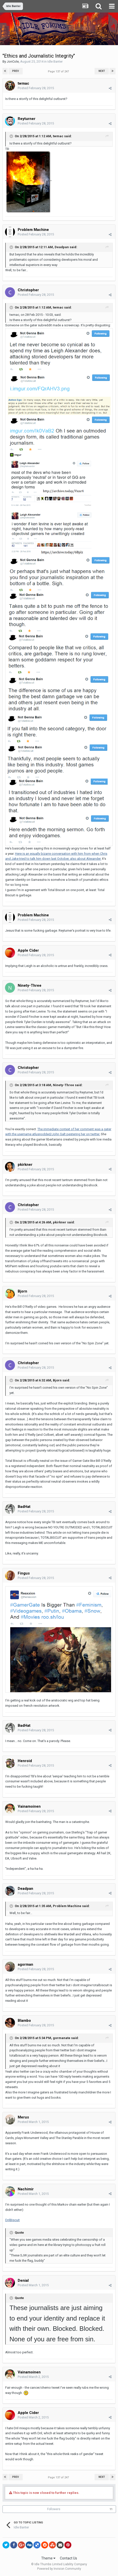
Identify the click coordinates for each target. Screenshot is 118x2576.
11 (111, 2509)
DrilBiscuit (12, 2220)
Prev (15, 71)
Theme (48, 2558)
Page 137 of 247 (59, 71)
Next (102, 71)
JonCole (13, 61)
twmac (23, 83)
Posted (36, 88)
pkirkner (25, 1164)
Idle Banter (55, 61)
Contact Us (68, 2558)
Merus (23, 2117)
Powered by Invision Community (59, 2568)
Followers (53, 2509)
